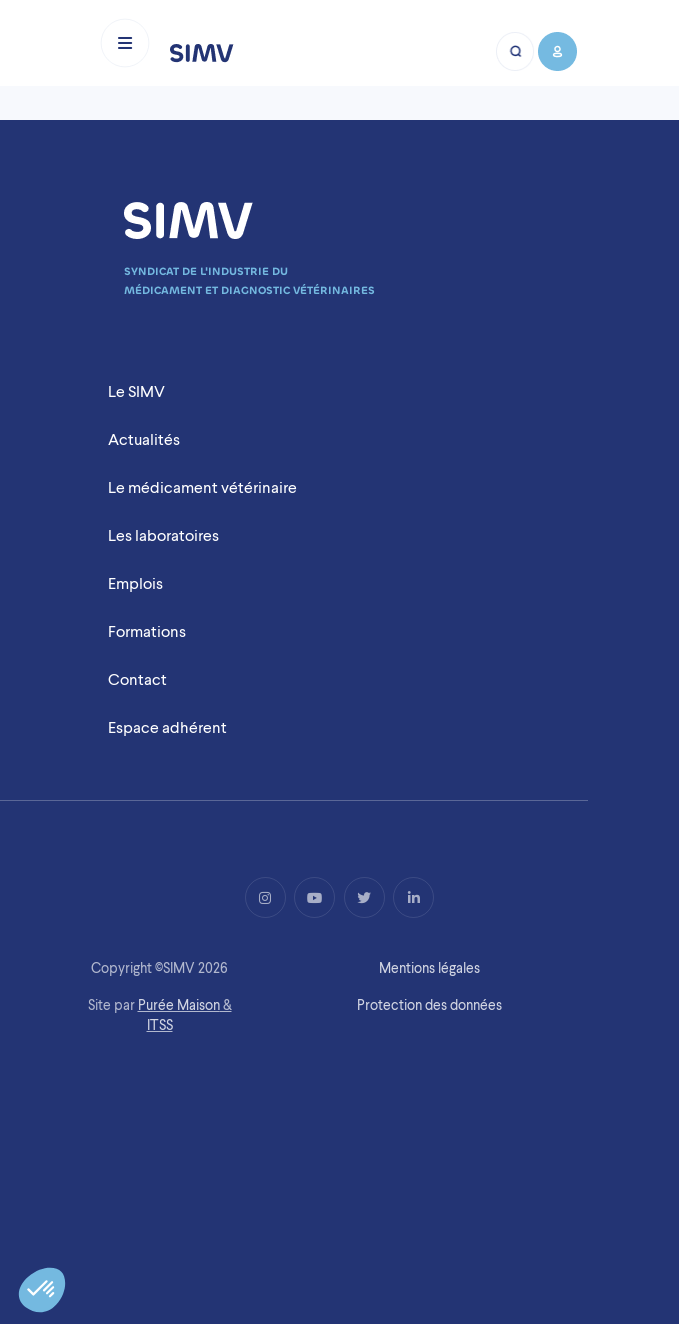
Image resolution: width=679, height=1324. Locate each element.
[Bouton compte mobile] (556, 51)
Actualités (144, 439)
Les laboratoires (163, 535)
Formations (147, 631)
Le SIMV (136, 391)
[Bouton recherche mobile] (516, 51)
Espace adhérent (167, 727)
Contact (137, 679)
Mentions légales (429, 968)
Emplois (135, 583)
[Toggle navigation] (125, 43)
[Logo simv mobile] (202, 51)
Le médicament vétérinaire (202, 487)
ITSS (160, 1025)
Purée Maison (179, 1005)
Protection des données (429, 1005)
